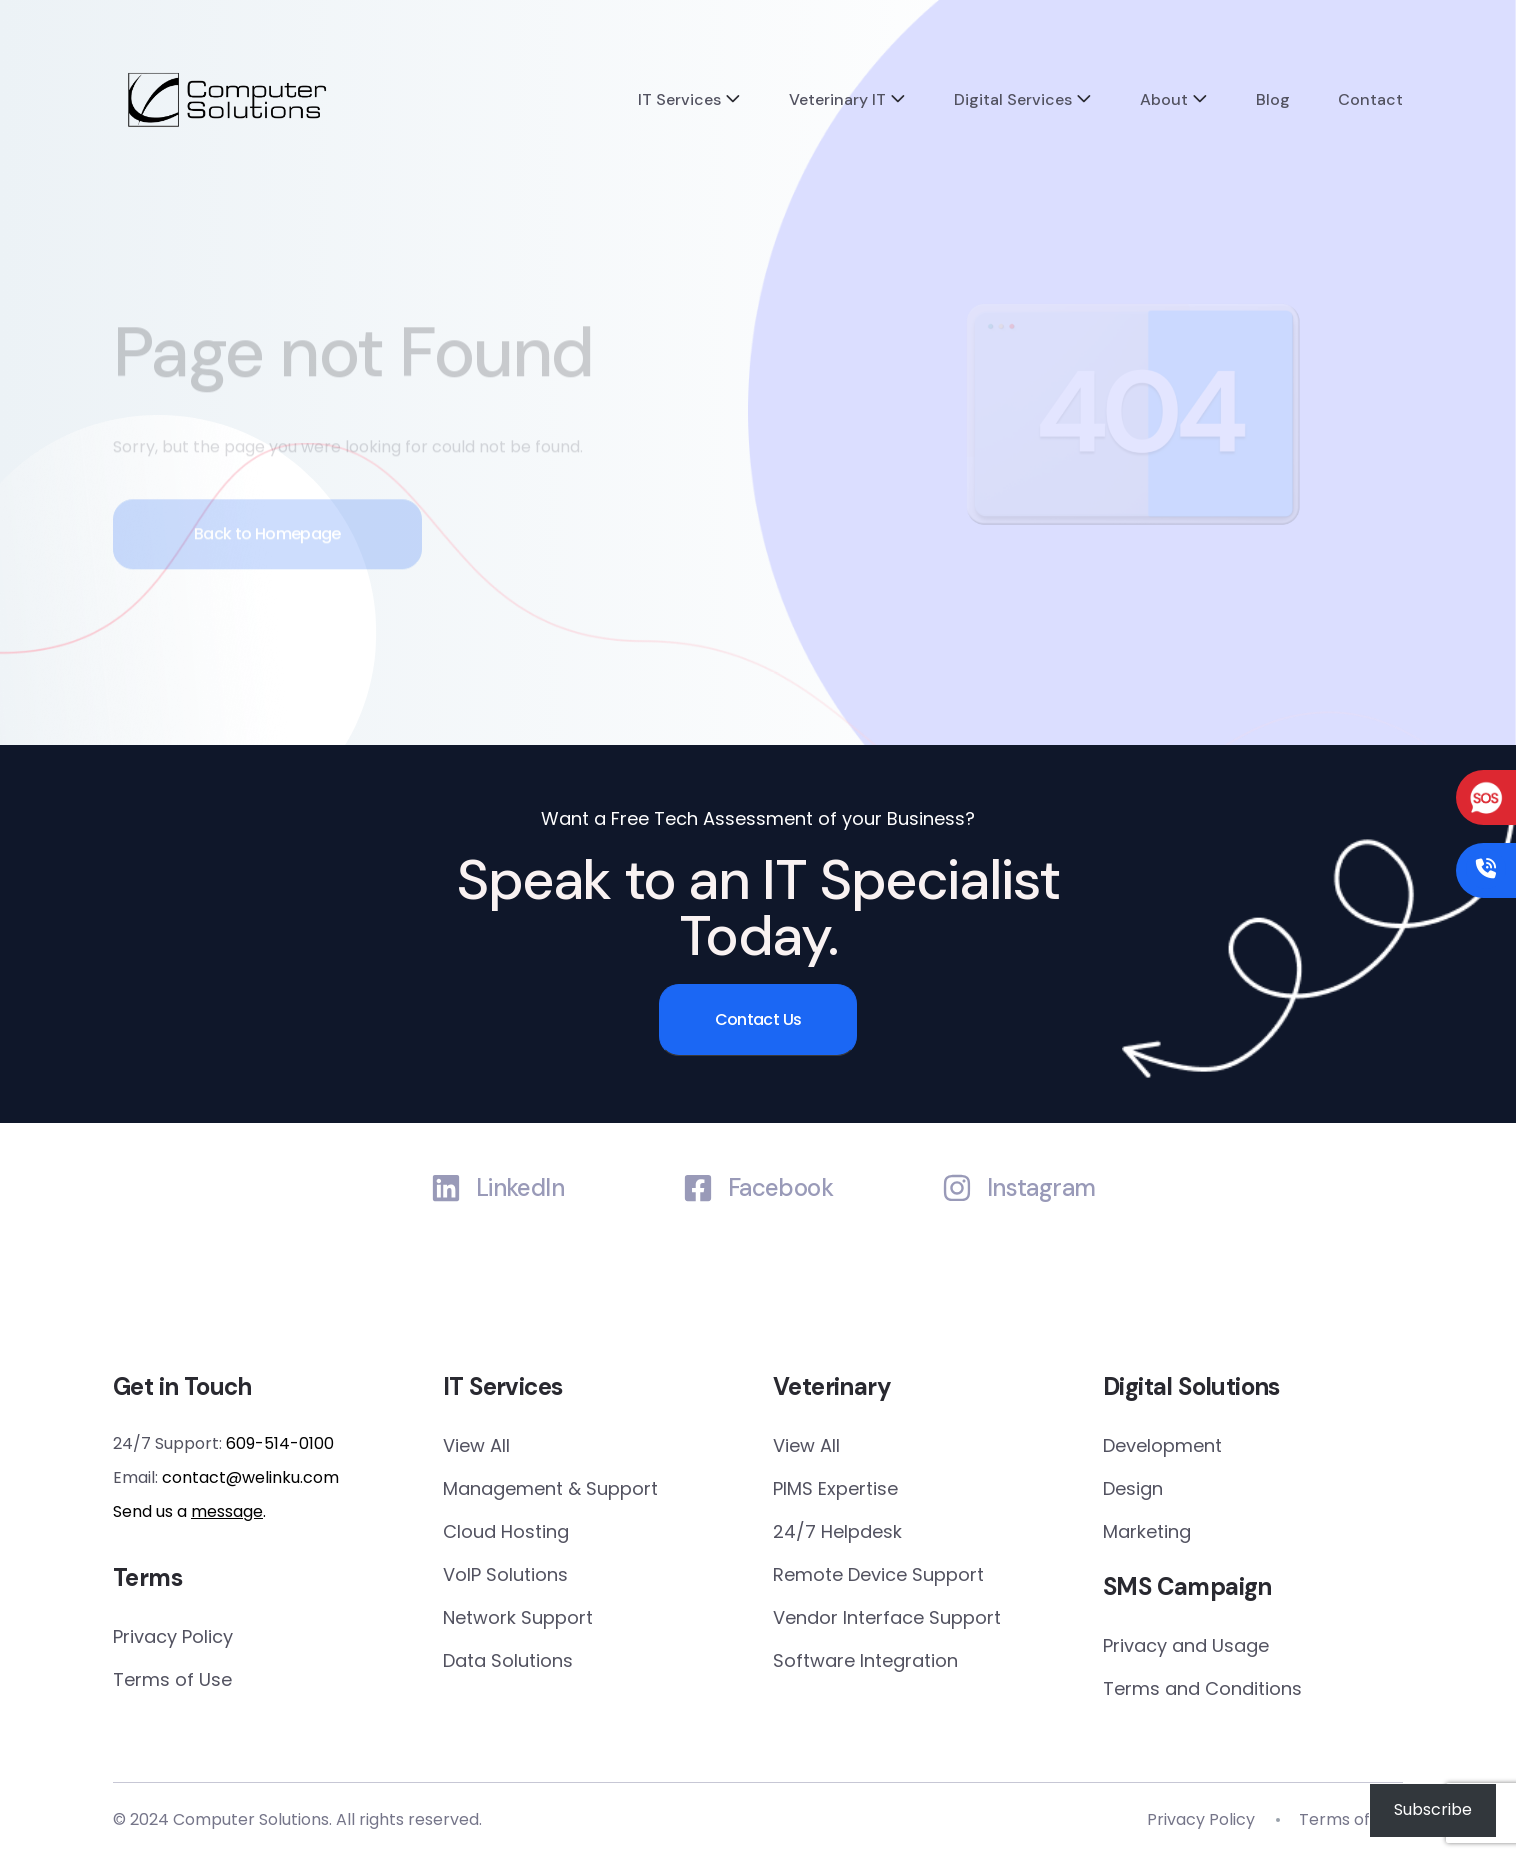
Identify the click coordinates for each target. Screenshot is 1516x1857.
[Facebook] (698, 1188)
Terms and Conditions (1202, 1688)
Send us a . (189, 1511)
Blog (1273, 99)
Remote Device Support (878, 1574)
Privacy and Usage (1186, 1645)
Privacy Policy (173, 1636)
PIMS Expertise (835, 1488)
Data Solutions (508, 1660)
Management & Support (550, 1488)
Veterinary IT (837, 99)
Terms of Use (172, 1679)
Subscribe (1433, 1809)
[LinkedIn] (446, 1188)
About (1164, 99)
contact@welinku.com (250, 1477)
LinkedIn (520, 1188)
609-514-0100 (280, 1443)
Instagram (1041, 1188)
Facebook (780, 1188)
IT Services (679, 99)
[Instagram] (957, 1188)
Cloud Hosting (506, 1531)
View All (476, 1445)
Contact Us (758, 1019)
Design (1133, 1488)
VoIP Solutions (505, 1574)
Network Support (518, 1617)
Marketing (1147, 1531)
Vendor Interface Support (887, 1617)
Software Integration (865, 1660)
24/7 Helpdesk (837, 1531)
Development (1162, 1445)
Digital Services (1013, 99)
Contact (1370, 99)
